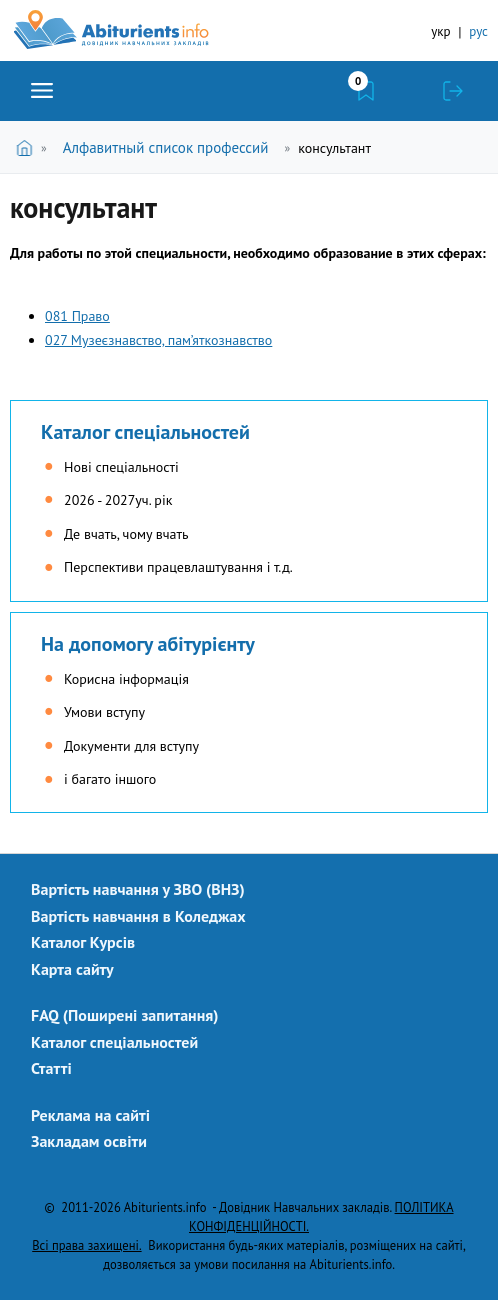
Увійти (453, 91)
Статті (51, 1068)
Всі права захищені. (86, 1245)
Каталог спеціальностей (145, 432)
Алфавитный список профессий (166, 147)
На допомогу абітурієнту (148, 644)
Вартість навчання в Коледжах (138, 916)
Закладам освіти (89, 1141)
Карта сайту (72, 969)
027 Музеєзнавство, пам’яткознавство (158, 340)
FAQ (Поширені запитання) (125, 1015)
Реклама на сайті (90, 1115)
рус (478, 31)
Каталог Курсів (83, 942)
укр (440, 31)
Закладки (366, 91)
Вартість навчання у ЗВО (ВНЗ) (138, 889)
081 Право (77, 316)
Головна (28, 147)
